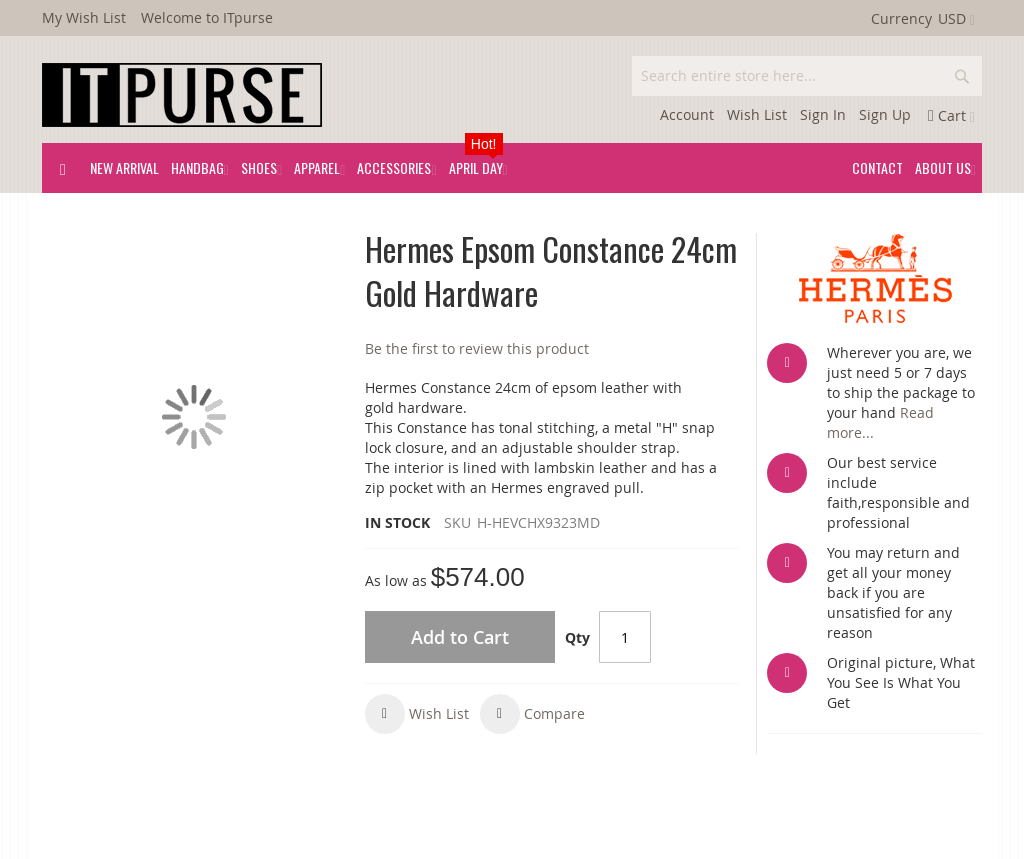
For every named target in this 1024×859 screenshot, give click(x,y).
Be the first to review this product (477, 348)
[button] (417, 714)
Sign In (823, 114)
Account (687, 114)
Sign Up (885, 114)
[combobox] (807, 76)
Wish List (757, 114)
